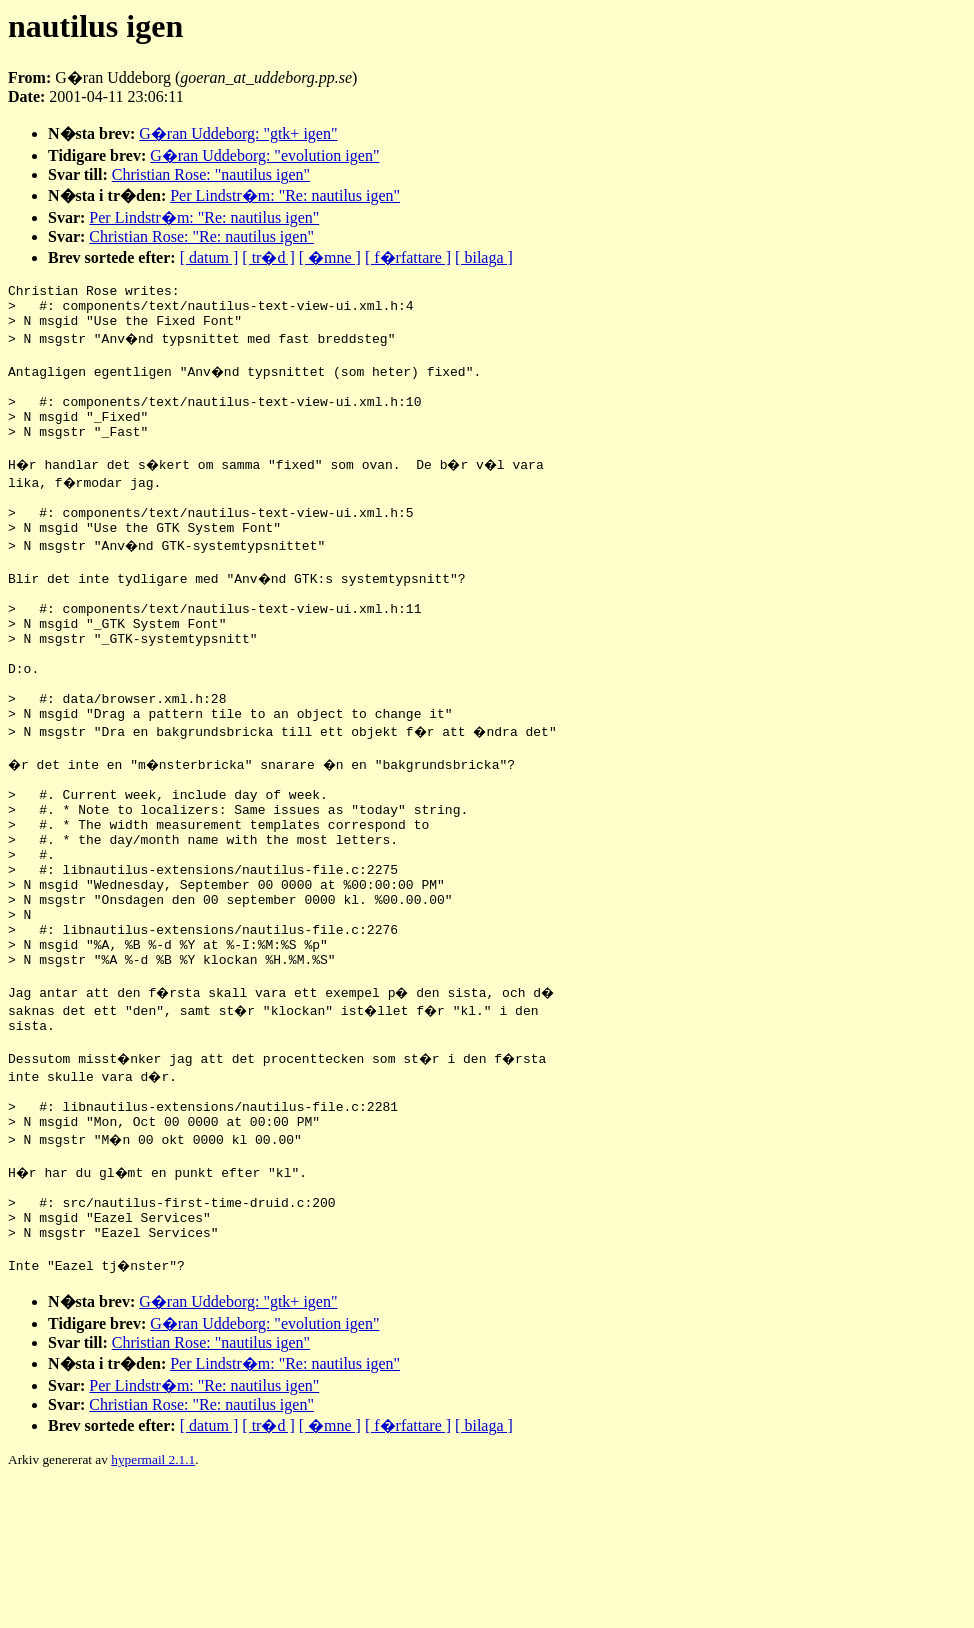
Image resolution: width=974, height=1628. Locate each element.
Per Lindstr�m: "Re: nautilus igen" (285, 195)
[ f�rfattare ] (408, 257)
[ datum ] (209, 257)
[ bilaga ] (484, 257)
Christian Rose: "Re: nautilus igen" (201, 236)
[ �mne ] (330, 257)
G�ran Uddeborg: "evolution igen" (264, 155)
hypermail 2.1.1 (153, 1603)
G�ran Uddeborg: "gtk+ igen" (238, 133)
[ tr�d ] (268, 257)
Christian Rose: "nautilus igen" (211, 174)
